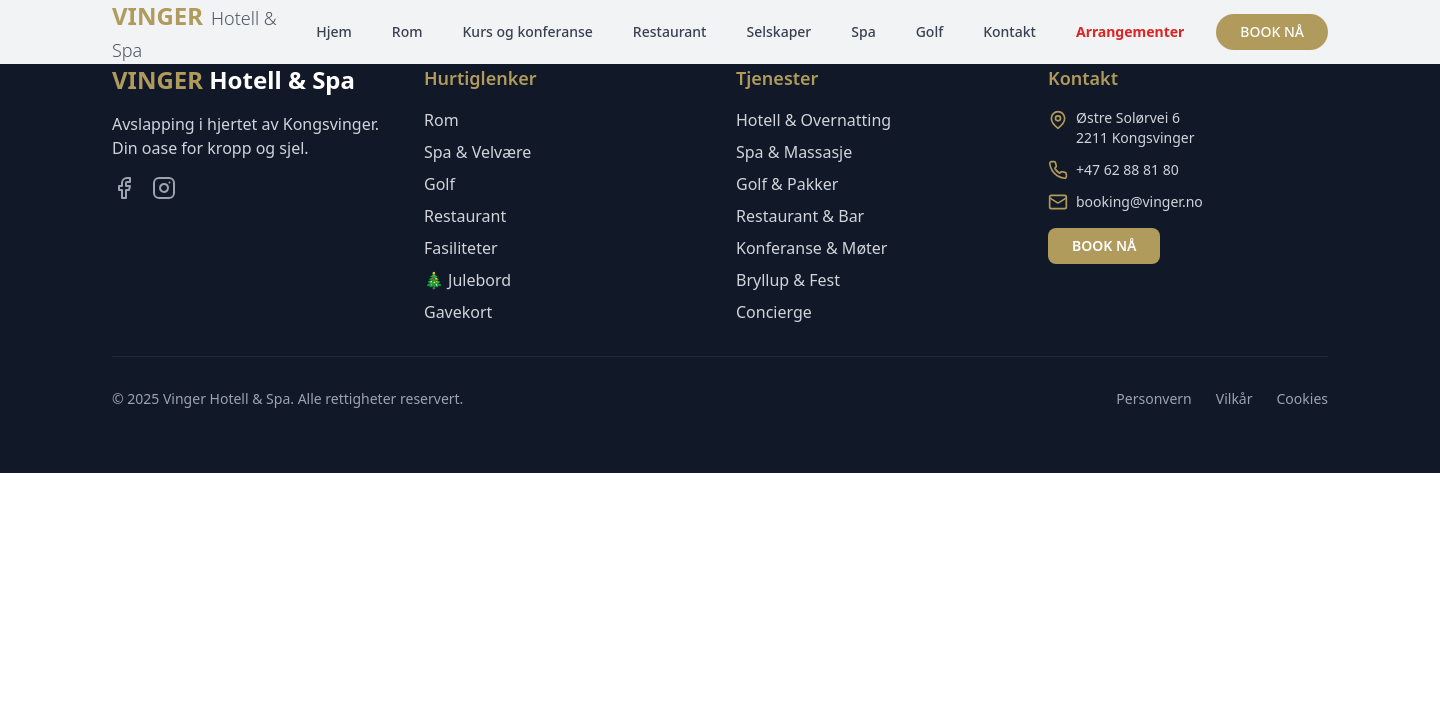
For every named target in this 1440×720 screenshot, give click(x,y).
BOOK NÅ (1272, 31)
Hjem (334, 31)
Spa (863, 31)
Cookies (1302, 398)
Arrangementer (1130, 31)
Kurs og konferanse (528, 31)
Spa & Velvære (477, 152)
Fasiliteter (461, 248)
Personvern (1153, 398)
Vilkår (1234, 398)
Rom (407, 31)
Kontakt (1009, 31)
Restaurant (670, 31)
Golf (930, 31)
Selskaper (778, 31)
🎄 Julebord (467, 280)
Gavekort (458, 312)
